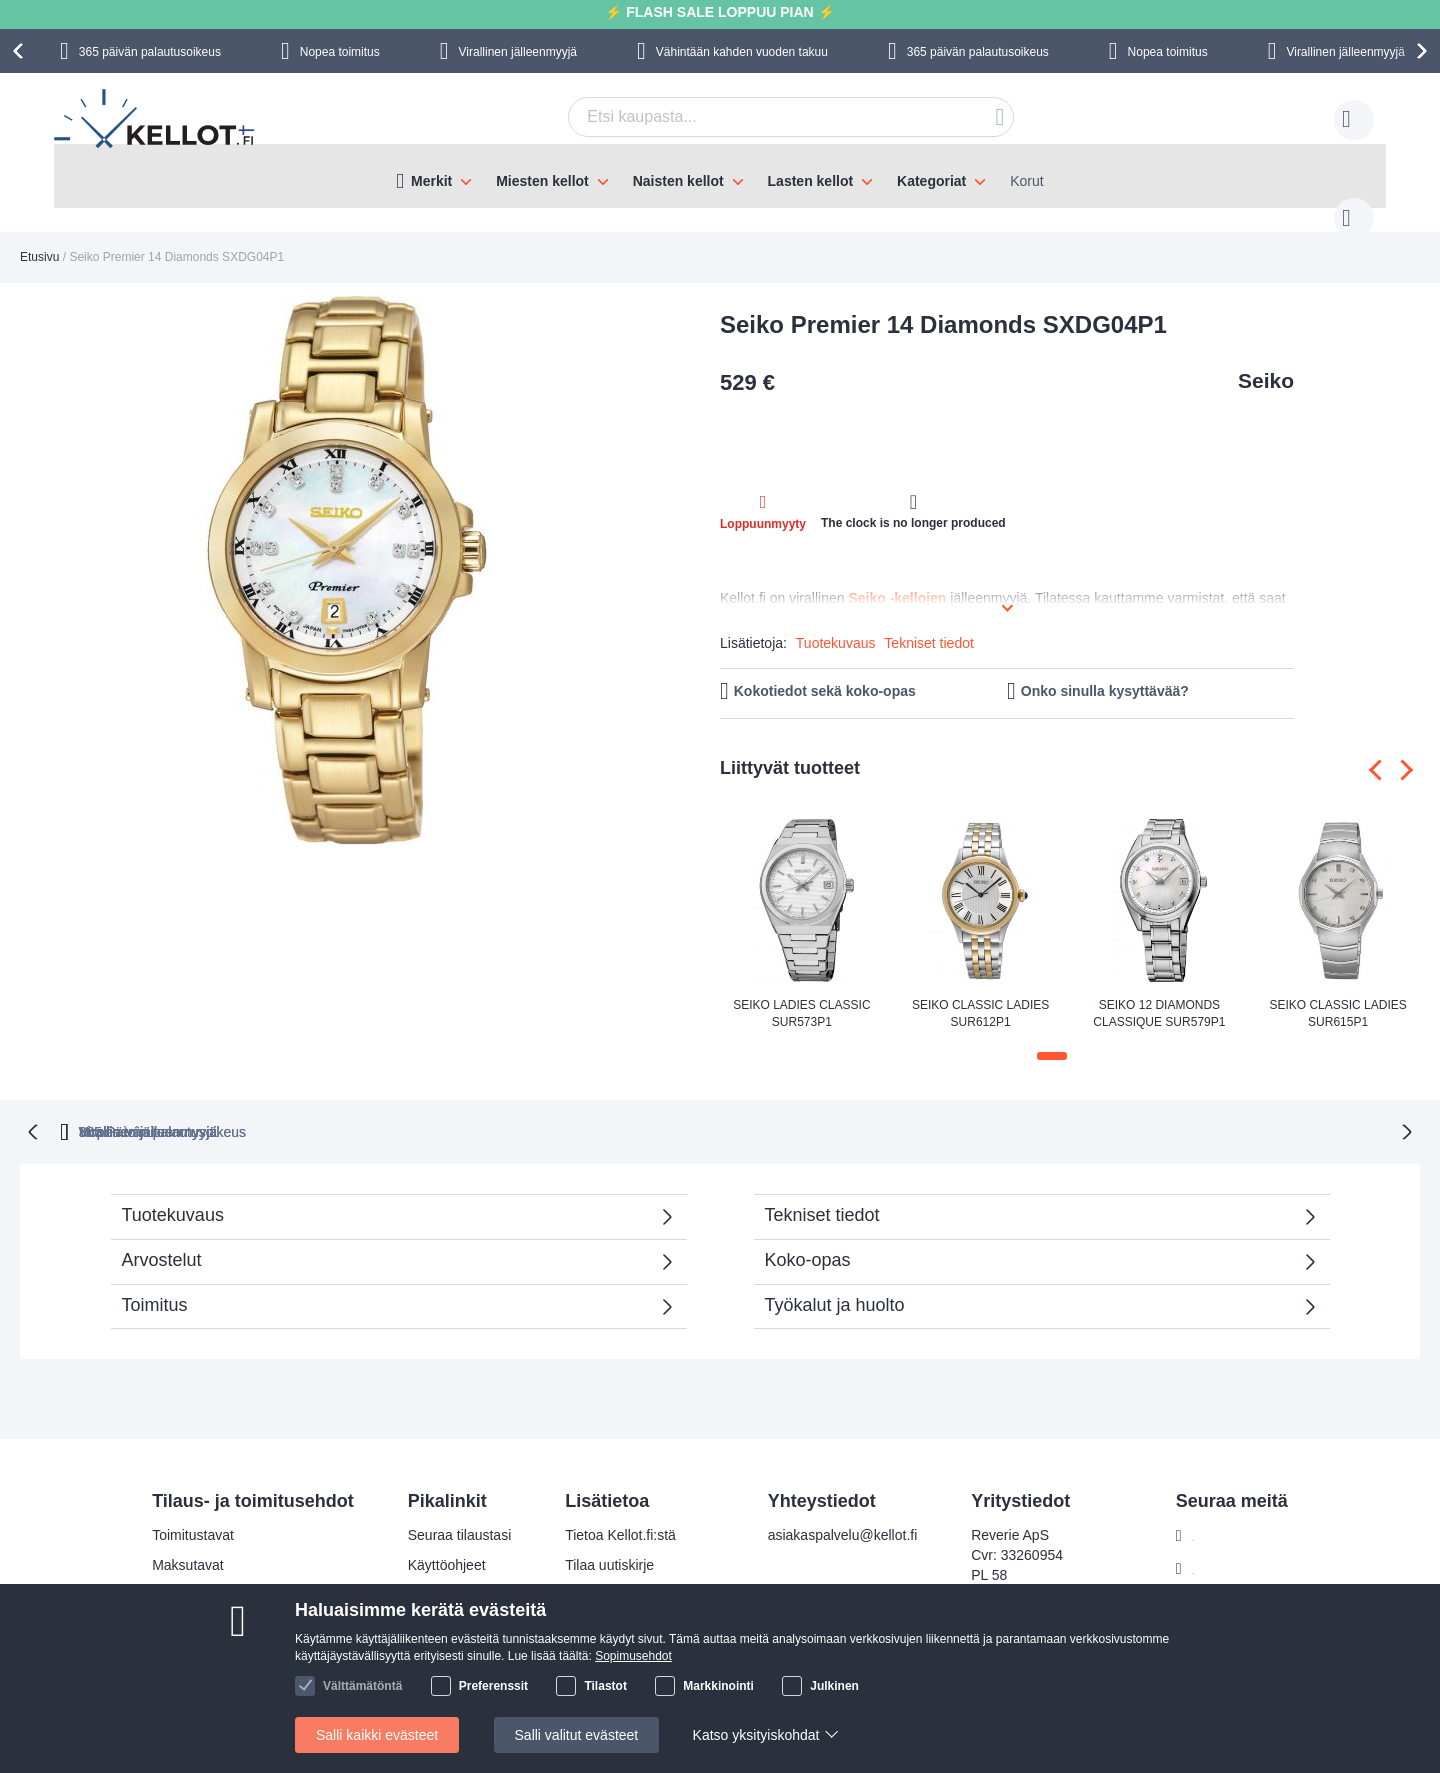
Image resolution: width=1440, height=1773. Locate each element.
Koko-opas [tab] (808, 1238)
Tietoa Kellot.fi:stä (620, 1513)
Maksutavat (188, 1543)
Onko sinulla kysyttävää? (1105, 671)
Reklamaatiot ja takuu (219, 1633)
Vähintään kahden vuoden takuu (742, 52)
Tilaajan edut (605, 1573)
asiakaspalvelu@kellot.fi (843, 1513)
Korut (1026, 181)
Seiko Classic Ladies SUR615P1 (1337, 993)
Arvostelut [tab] (388, 1244)
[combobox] (760, 117)
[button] (1052, 1036)
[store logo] (156, 121)
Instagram (1223, 1547)
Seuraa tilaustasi (460, 1513)
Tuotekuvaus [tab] (173, 1193)
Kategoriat (931, 181)
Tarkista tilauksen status (639, 1603)
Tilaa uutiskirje (609, 1543)
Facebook (1222, 1514)
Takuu (426, 1603)
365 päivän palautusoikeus (150, 52)
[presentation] (21, 51)
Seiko (1266, 360)
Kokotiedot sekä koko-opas (825, 671)
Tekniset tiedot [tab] (822, 1193)
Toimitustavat (193, 1513)
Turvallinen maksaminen (227, 1573)
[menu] (720, 176)
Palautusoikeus (199, 1603)
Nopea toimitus (340, 52)
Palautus (435, 1573)
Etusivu (39, 237)
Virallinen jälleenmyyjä (518, 52)
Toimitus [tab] (155, 1283)
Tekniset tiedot (929, 623)
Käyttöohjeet (447, 1543)
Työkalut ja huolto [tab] (835, 1283)
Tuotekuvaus (836, 623)
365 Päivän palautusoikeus (432, 1110)
